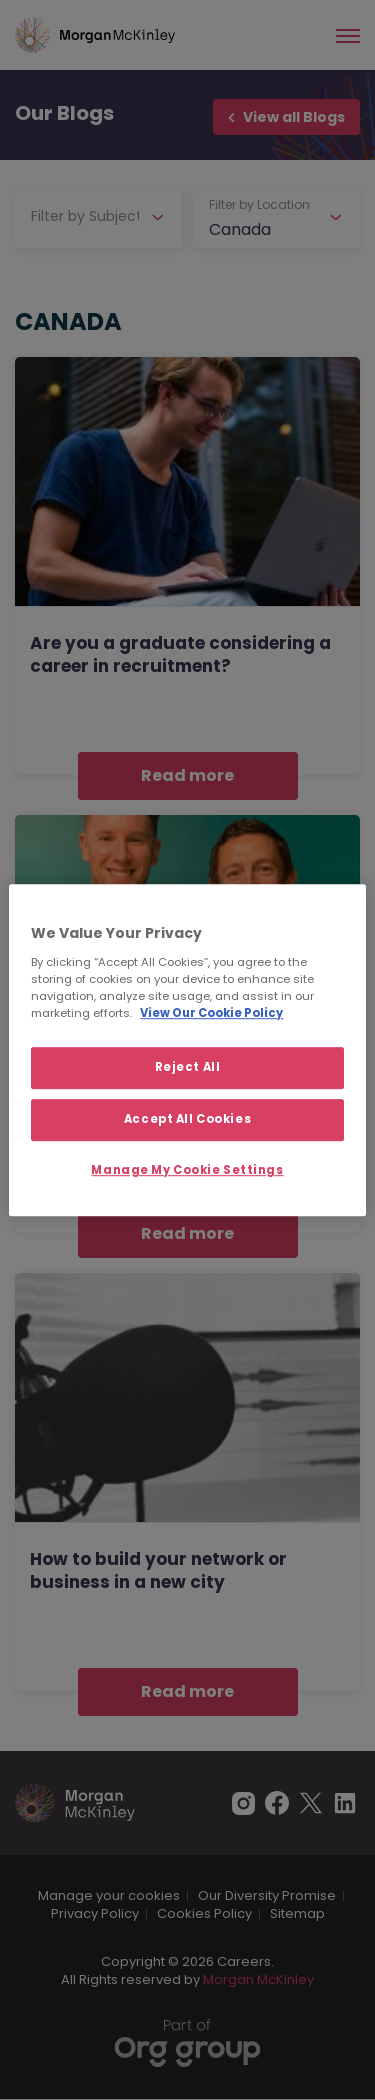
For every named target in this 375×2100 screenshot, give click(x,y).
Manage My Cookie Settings (187, 1170)
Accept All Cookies (187, 1119)
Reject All (188, 1067)
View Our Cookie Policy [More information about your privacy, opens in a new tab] (211, 1013)
